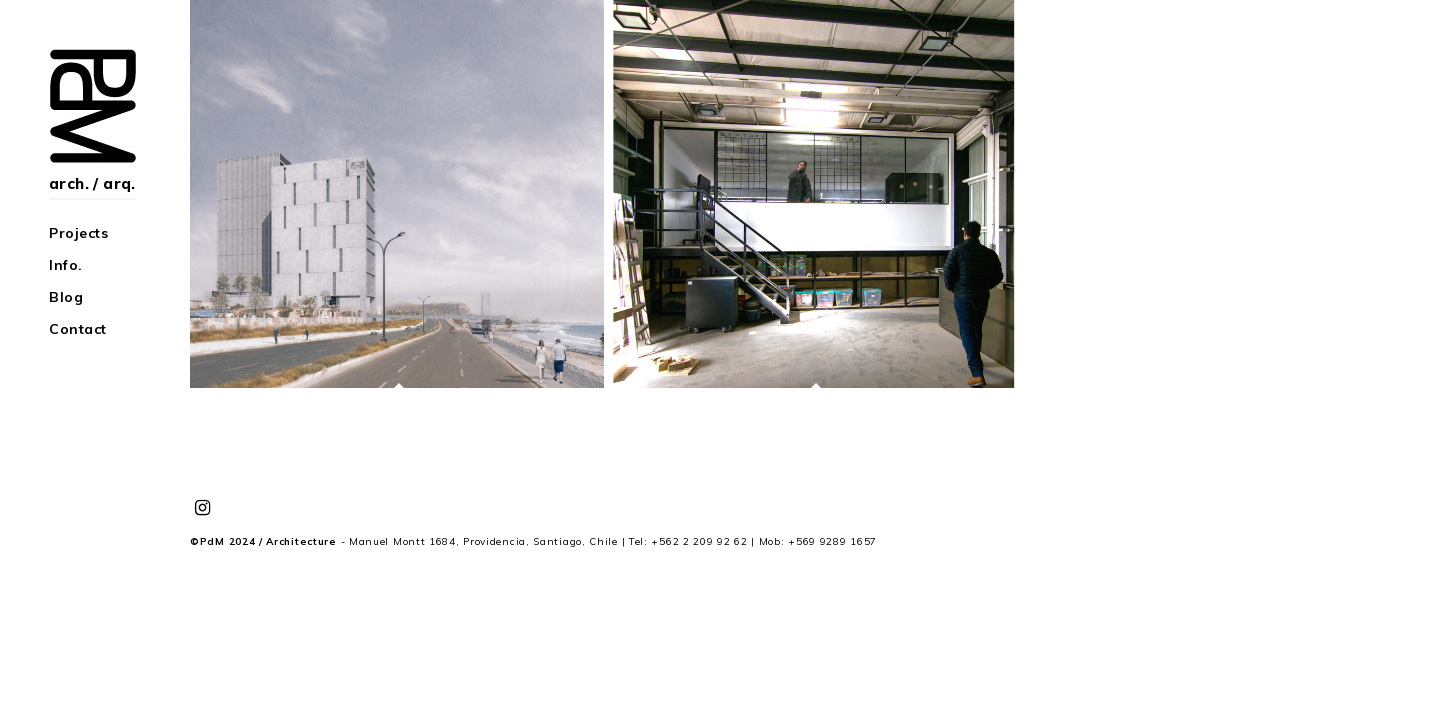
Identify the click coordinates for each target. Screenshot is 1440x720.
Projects (78, 233)
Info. (66, 265)
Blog (66, 297)
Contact (78, 329)
